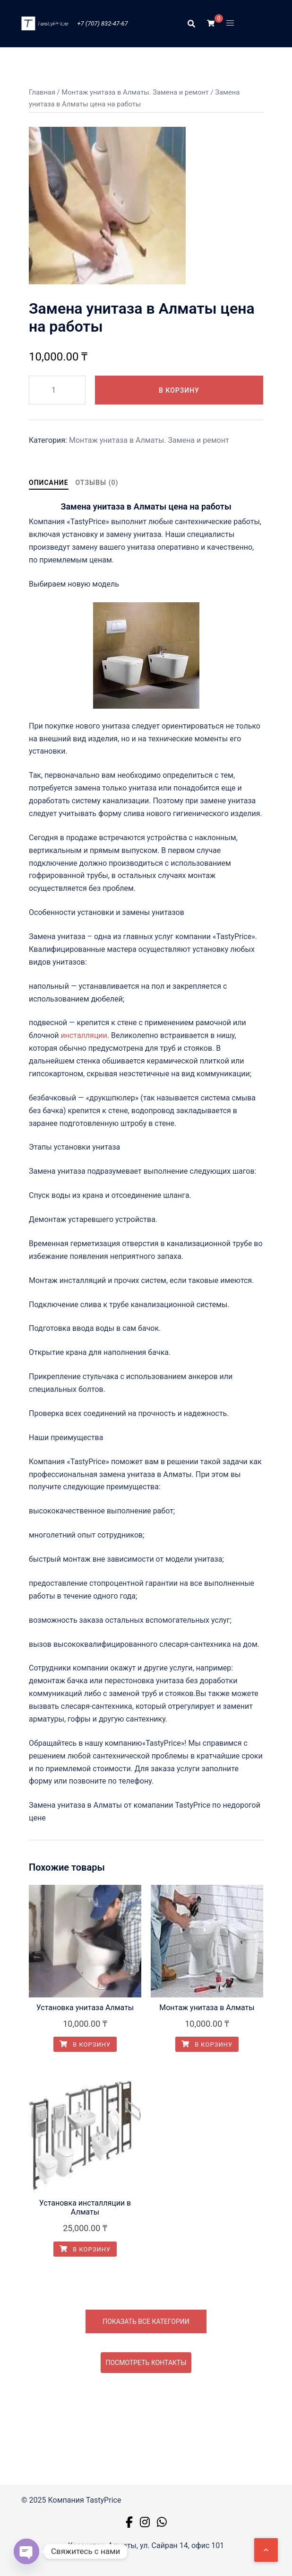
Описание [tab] (49, 482)
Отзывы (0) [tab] (97, 482)
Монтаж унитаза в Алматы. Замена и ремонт (135, 92)
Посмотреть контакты (145, 2362)
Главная (42, 92)
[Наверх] (266, 2550)
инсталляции (83, 1035)
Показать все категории (146, 2321)
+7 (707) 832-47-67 (102, 23)
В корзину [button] (85, 2044)
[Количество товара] (57, 390)
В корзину (179, 390)
